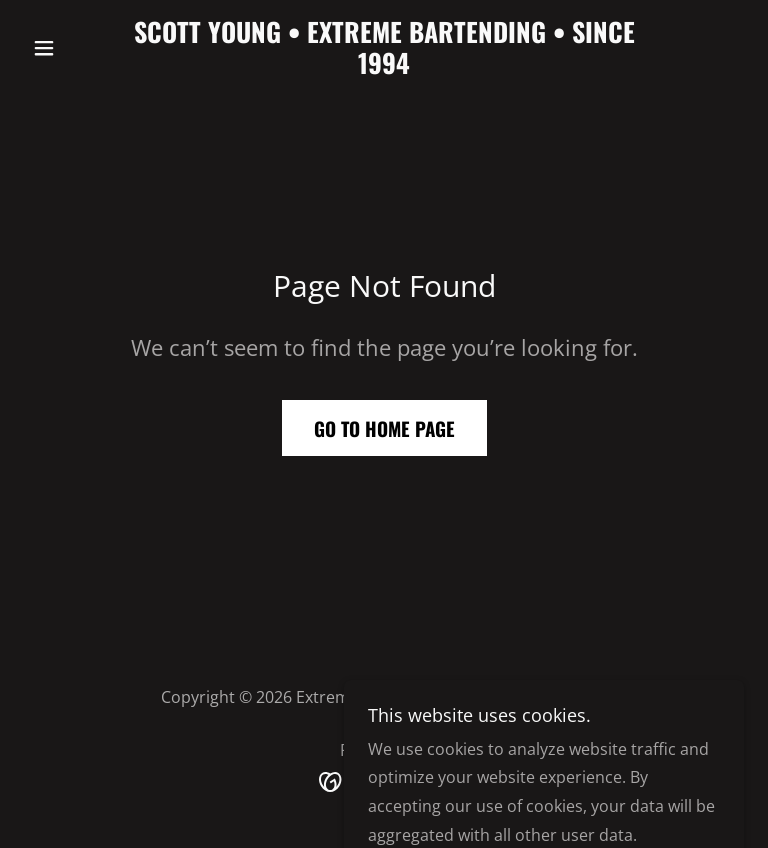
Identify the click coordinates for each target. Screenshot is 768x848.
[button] (78, 48)
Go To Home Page (384, 428)
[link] (384, 68)
